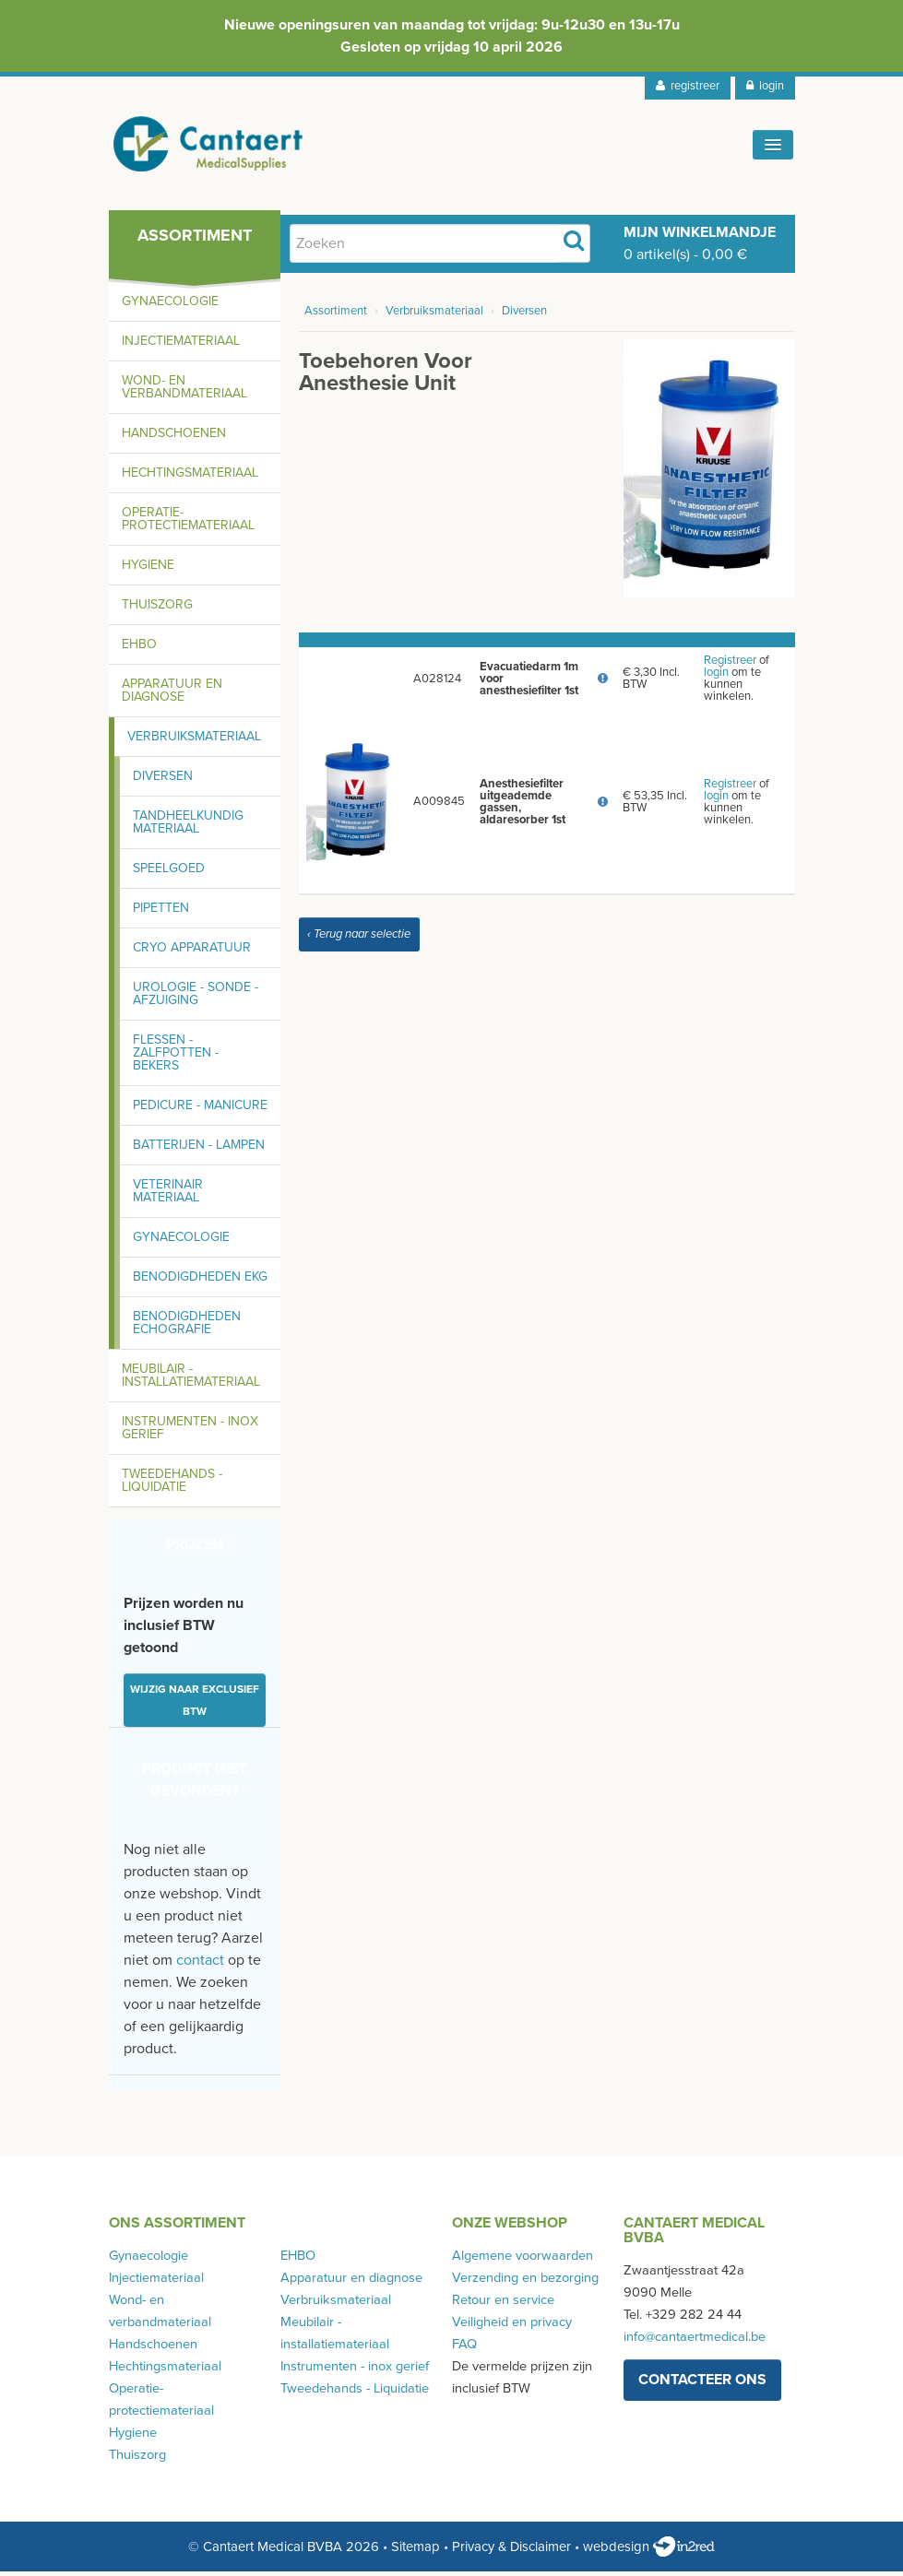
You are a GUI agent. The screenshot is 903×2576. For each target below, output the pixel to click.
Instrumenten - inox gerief (190, 1432)
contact (200, 1965)
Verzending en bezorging (525, 2282)
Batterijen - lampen (199, 1149)
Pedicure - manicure (200, 1109)
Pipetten (161, 912)
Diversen (163, 780)
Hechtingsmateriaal (190, 477)
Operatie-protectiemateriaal (188, 523)
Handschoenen (174, 437)
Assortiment (335, 315)
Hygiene (148, 569)
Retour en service (503, 2304)
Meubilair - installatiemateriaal (191, 1379)
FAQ (464, 2349)
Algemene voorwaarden (522, 2260)
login (765, 85)
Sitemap (415, 2551)
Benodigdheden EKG (200, 1281)
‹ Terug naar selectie (358, 938)
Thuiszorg (157, 609)
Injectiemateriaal (181, 345)
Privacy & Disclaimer (511, 2551)
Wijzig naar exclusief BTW (194, 1704)
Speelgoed (169, 872)
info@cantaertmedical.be (695, 2341)
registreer (687, 85)
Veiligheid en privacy (512, 2326)
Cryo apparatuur (192, 952)
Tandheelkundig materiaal (188, 826)
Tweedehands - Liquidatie (172, 1485)
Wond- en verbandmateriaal (184, 391)
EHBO (139, 648)
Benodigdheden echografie (187, 1327)
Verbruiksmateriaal (194, 741)
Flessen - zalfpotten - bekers (176, 1057)
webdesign (649, 2551)
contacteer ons (702, 2384)
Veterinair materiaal (168, 1195)
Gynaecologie (170, 305)
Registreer (730, 664)
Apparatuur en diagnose (172, 694)
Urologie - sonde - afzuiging (195, 998)
